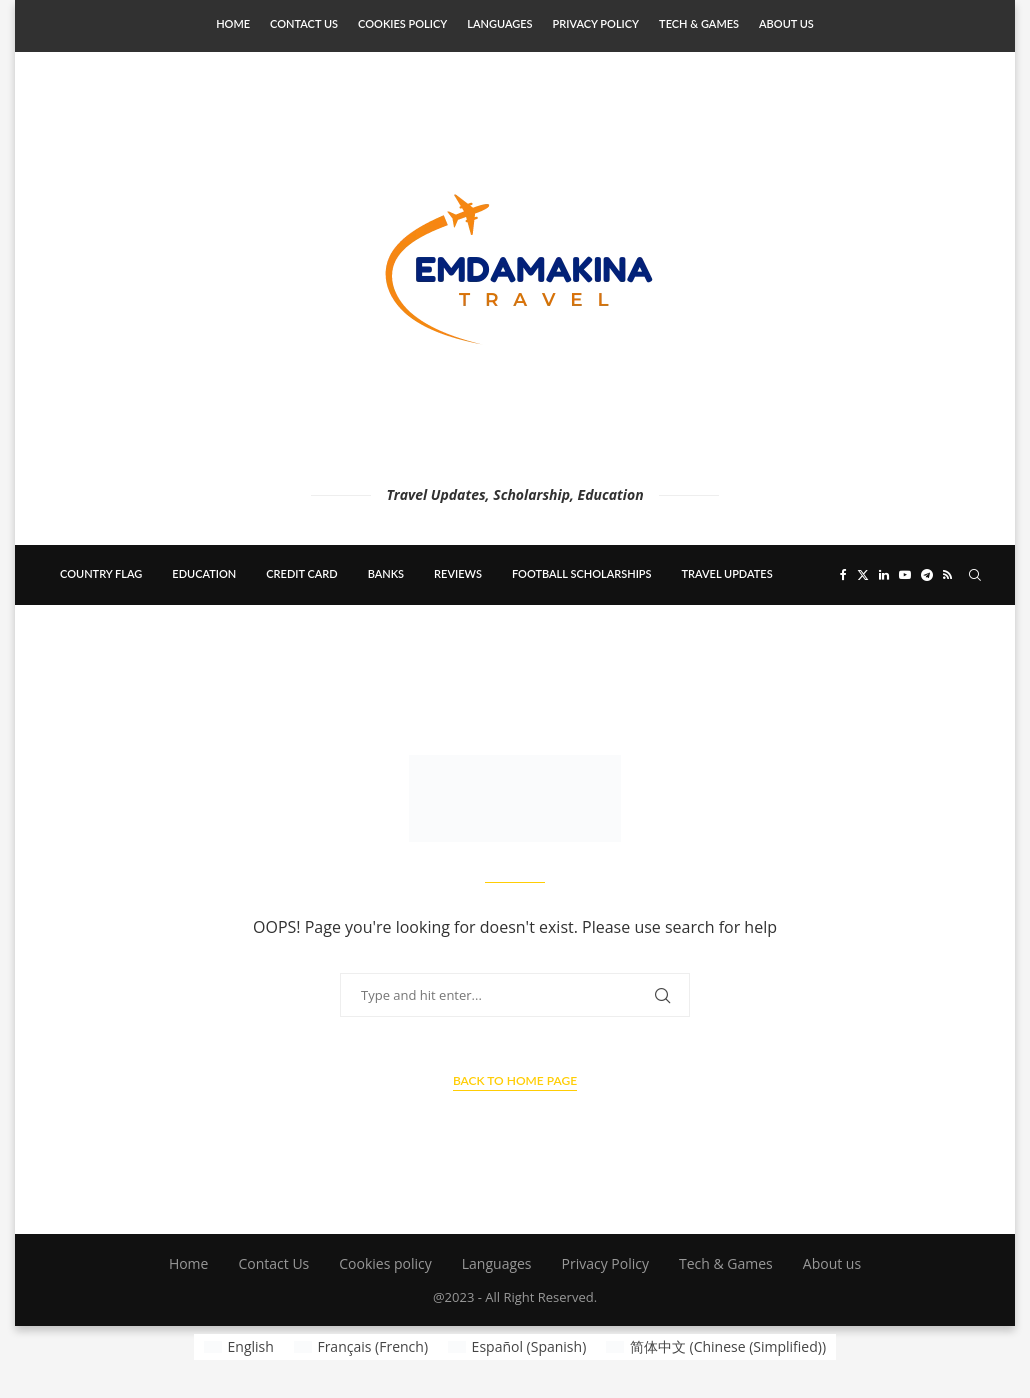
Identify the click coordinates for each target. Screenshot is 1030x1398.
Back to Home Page (515, 1080)
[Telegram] (927, 575)
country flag (101, 573)
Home (233, 23)
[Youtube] (905, 575)
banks (386, 573)
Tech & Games (699, 23)
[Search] (975, 575)
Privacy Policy (596, 23)
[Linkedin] (884, 575)
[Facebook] (843, 575)
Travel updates (727, 573)
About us (786, 23)
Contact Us (304, 23)
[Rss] (947, 575)
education (204, 573)
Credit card (301, 573)
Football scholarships (582, 573)
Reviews (458, 573)
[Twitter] (863, 575)
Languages (499, 23)
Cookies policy (402, 23)
